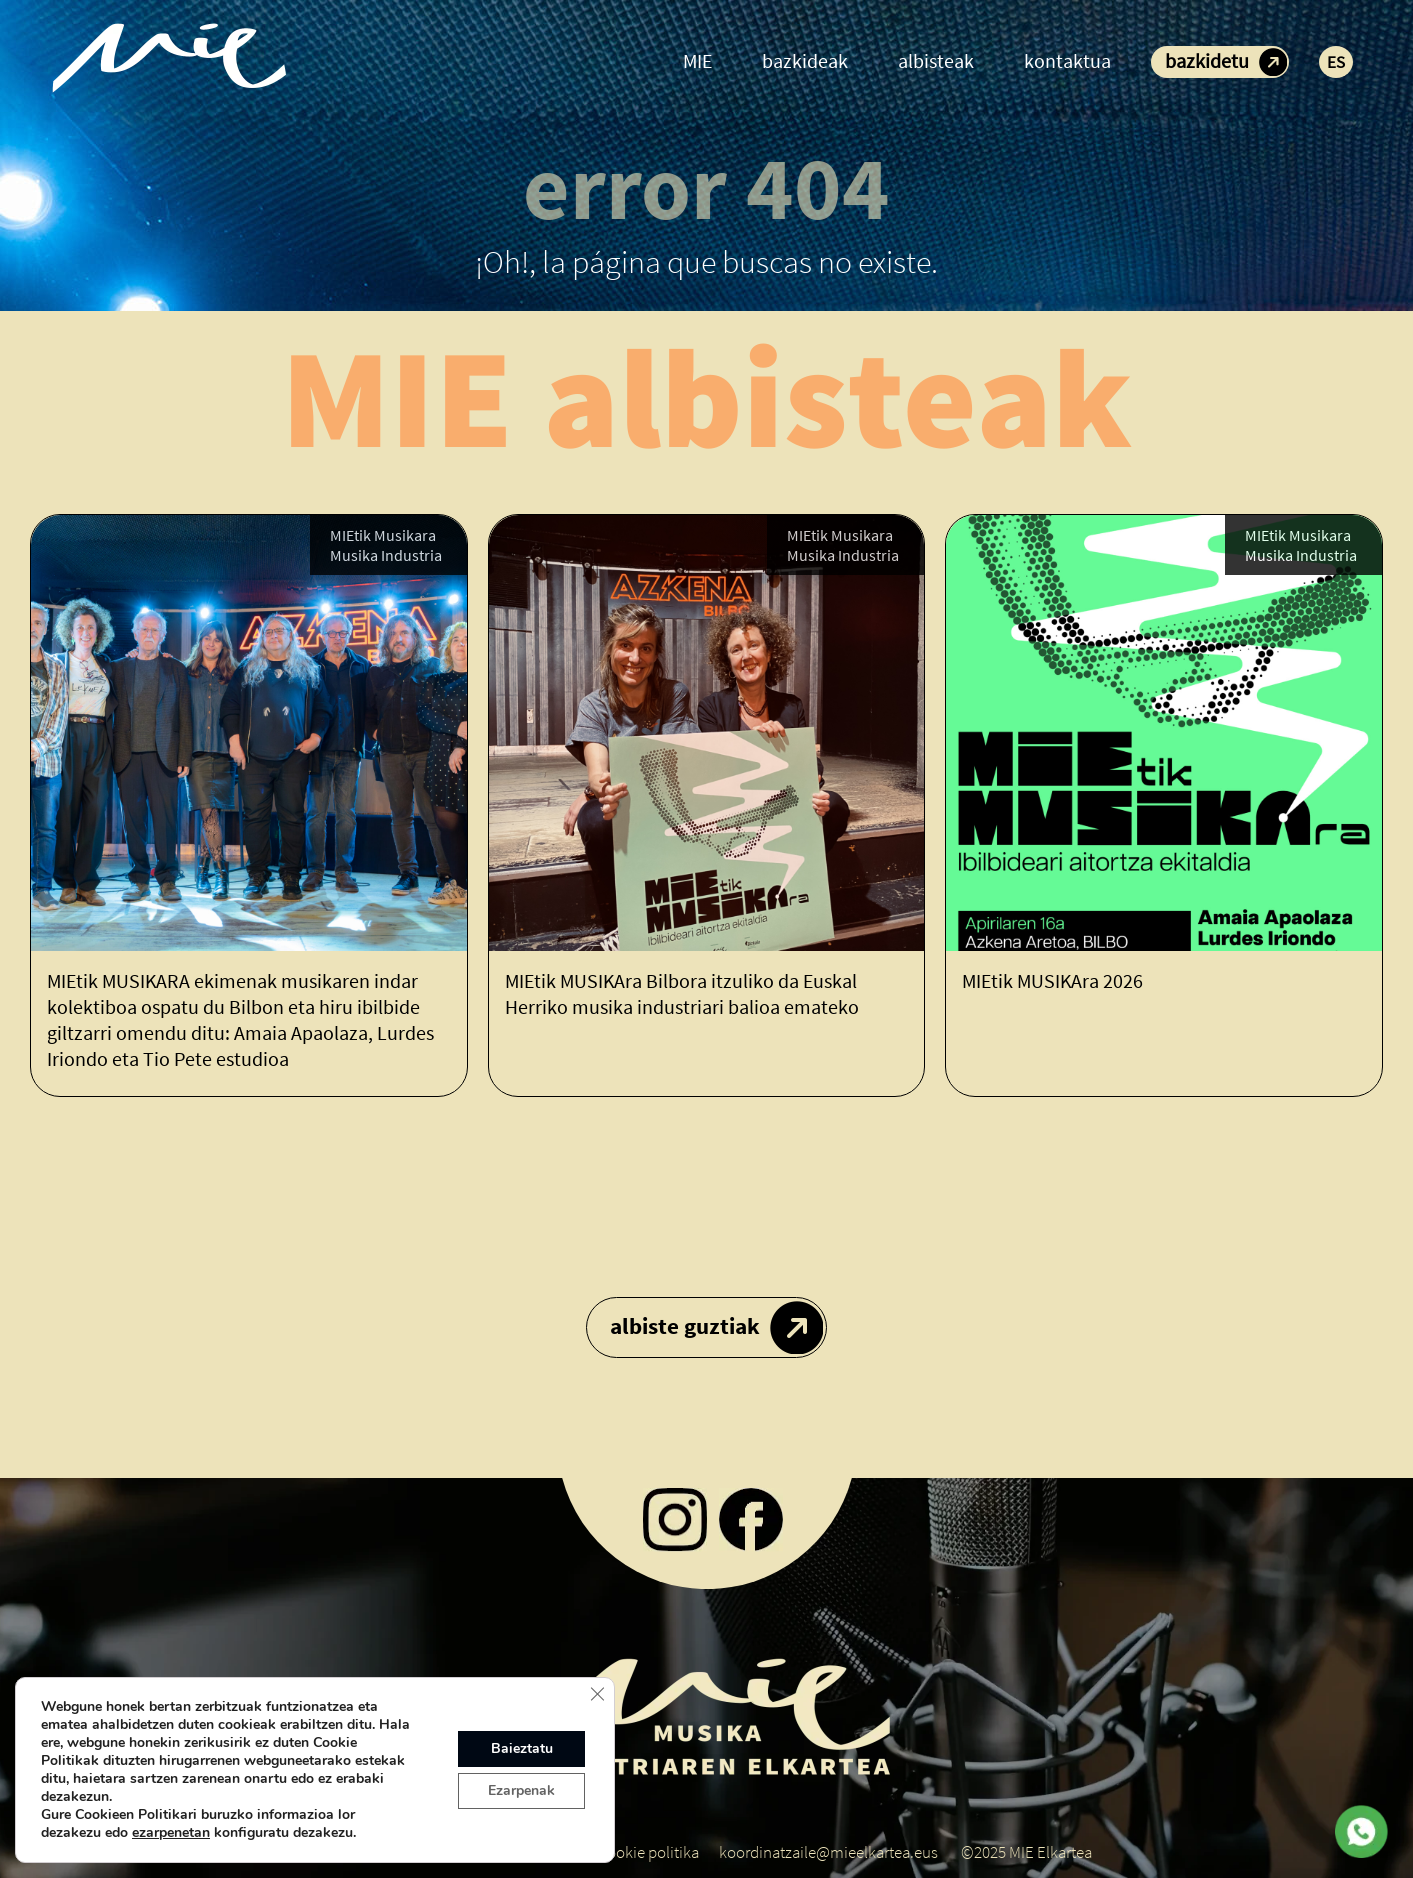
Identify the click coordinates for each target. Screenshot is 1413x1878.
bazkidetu (1207, 60)
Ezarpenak (521, 1790)
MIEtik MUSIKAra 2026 (1052, 980)
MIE (697, 60)
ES (1336, 62)
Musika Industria (386, 555)
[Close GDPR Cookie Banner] (597, 1694)
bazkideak (805, 60)
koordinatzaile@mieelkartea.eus (828, 1852)
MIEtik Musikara (383, 535)
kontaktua (1067, 60)
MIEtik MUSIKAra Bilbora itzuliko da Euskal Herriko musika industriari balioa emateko (682, 993)
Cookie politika (648, 1852)
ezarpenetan (171, 1833)
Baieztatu (522, 1748)
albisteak (936, 60)
